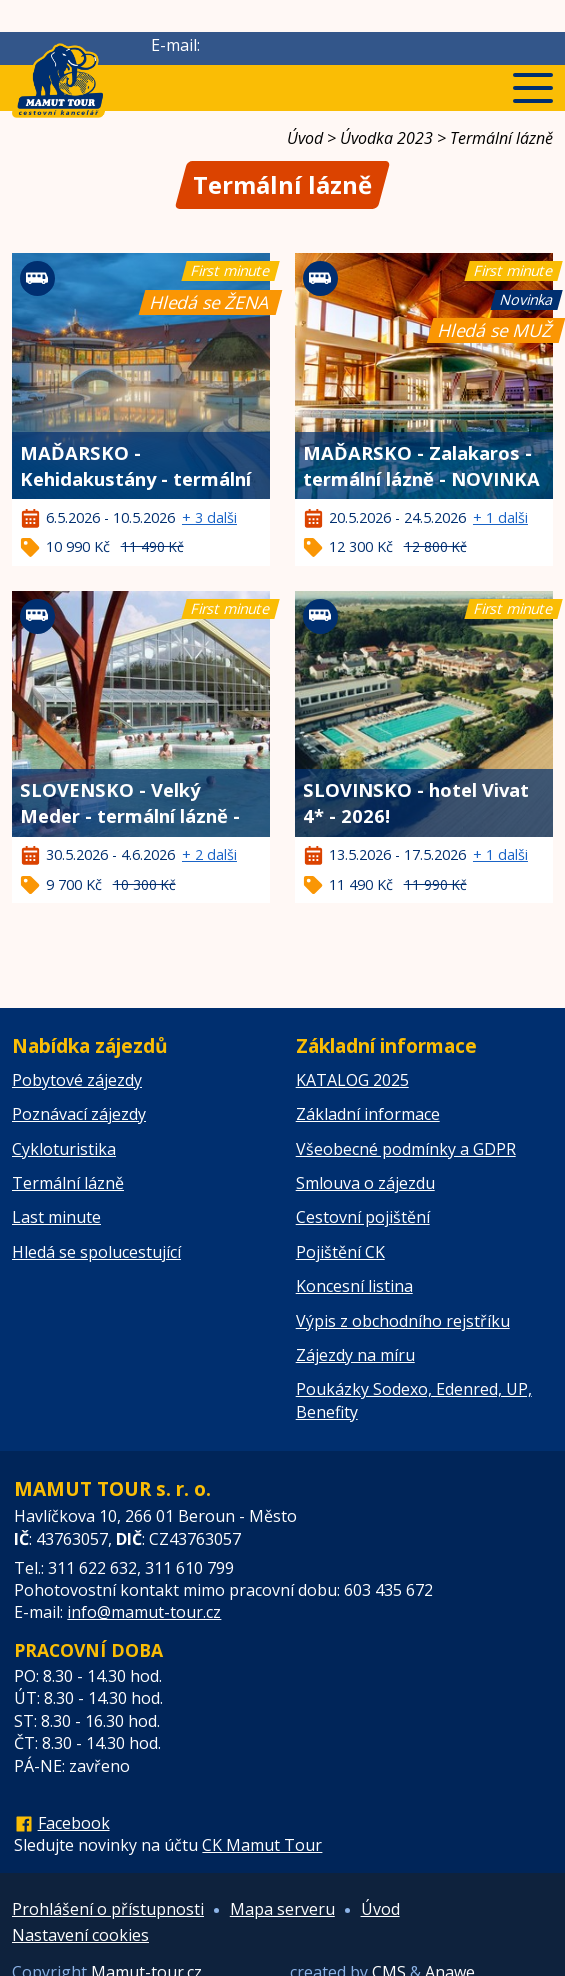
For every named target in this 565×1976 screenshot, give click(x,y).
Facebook (74, 1823)
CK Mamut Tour (262, 1845)
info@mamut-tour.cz (144, 1612)
